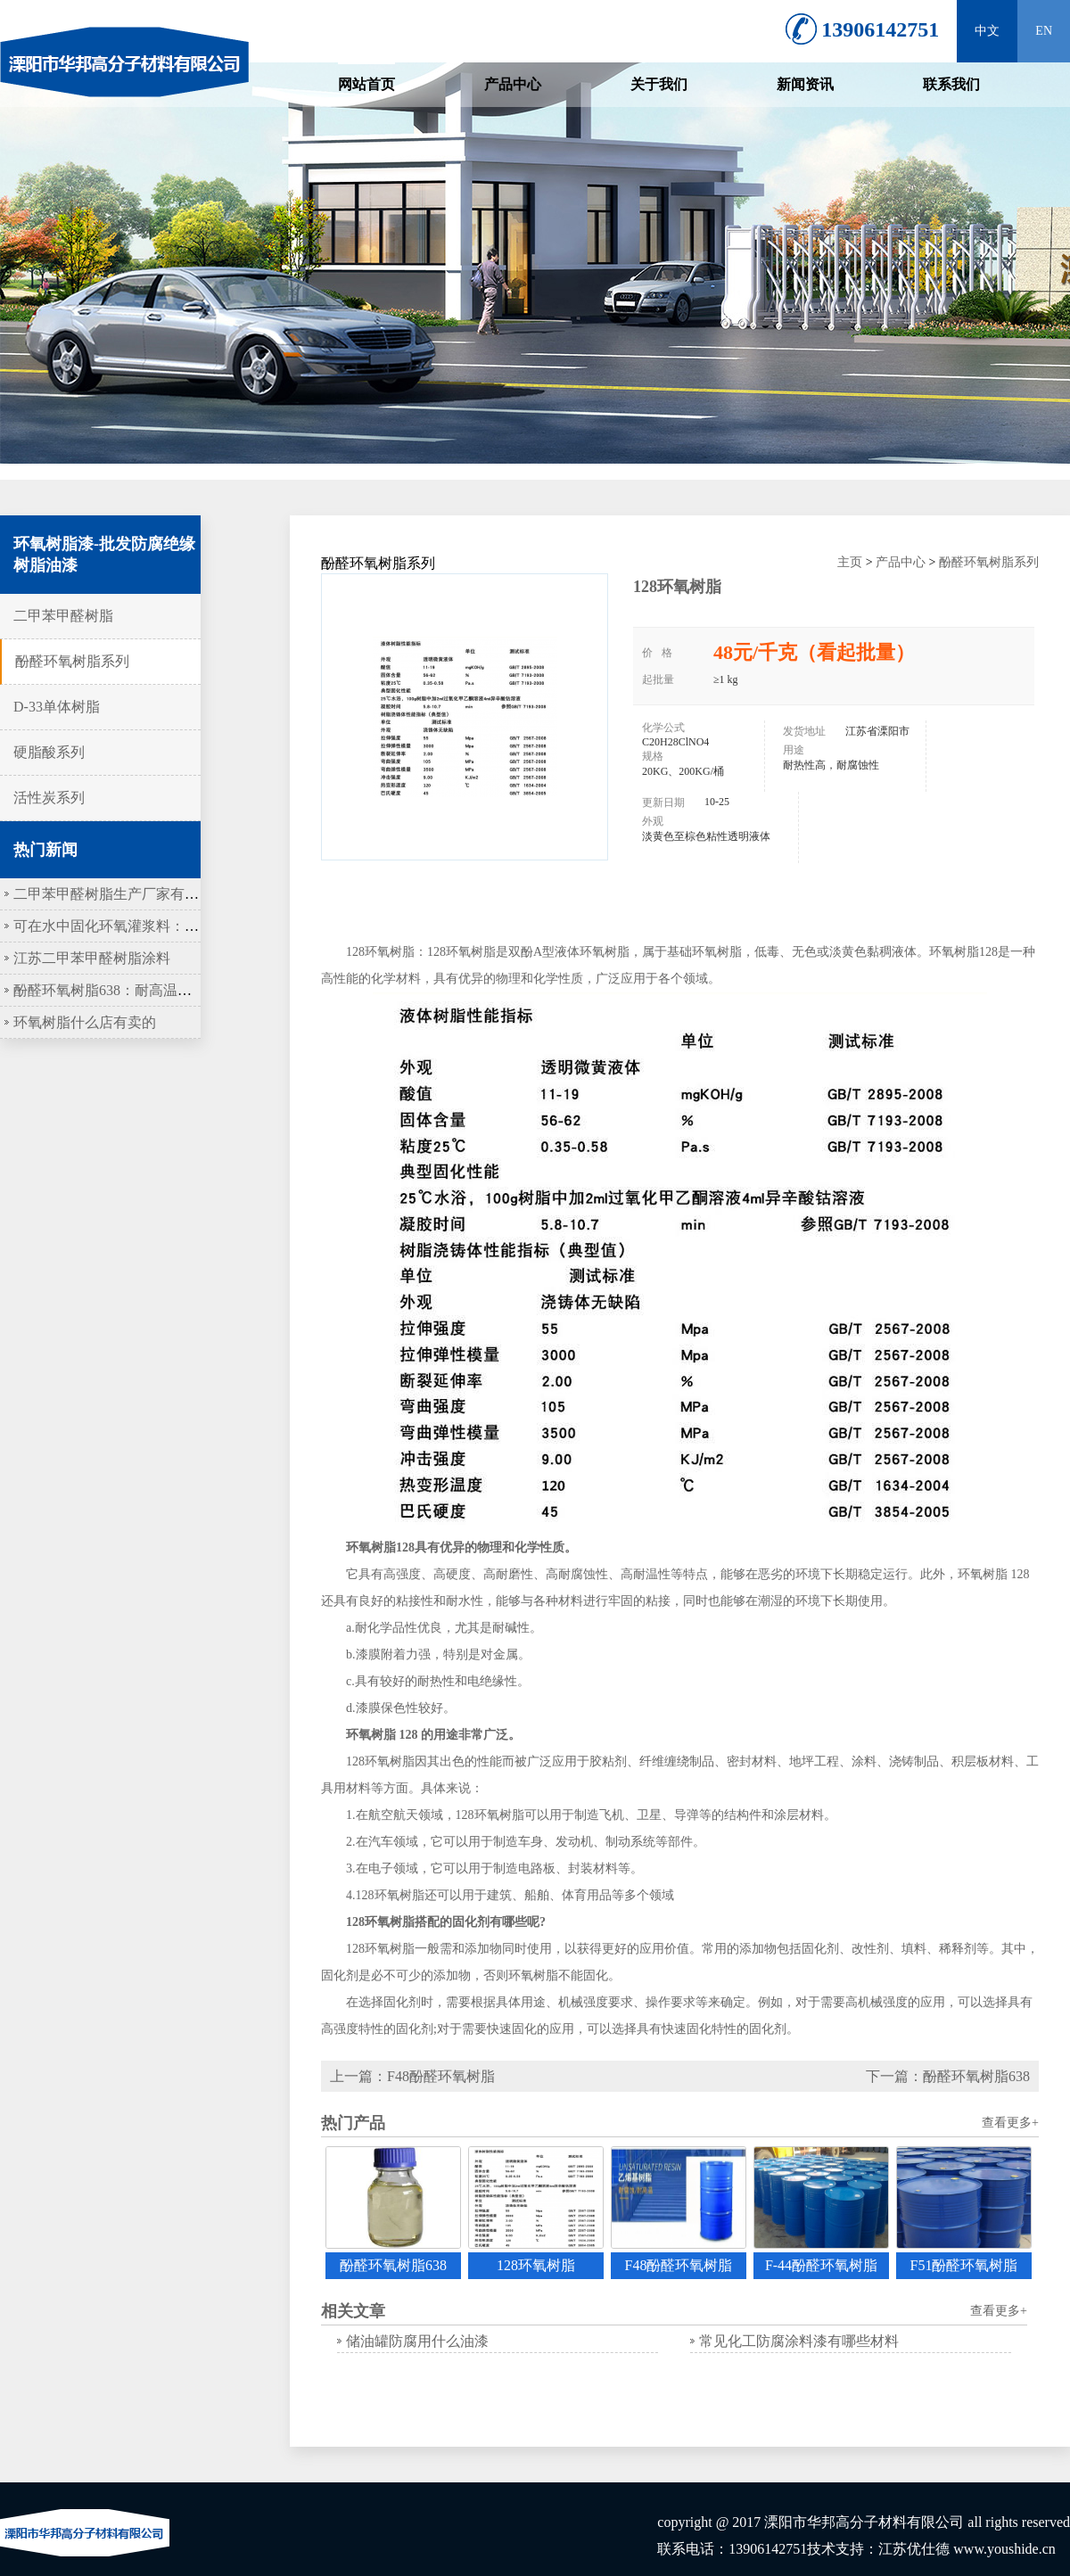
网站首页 (366, 84)
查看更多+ (1010, 2122)
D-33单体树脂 (56, 706)
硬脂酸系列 (49, 752)
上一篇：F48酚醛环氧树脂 (412, 2076)
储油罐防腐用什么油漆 (417, 2341)
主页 (849, 562)
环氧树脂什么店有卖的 (84, 1022)
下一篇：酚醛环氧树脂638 (948, 2076)
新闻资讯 (805, 84)
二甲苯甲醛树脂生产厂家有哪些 (113, 893)
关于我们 (658, 84)
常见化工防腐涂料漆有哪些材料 (799, 2341)
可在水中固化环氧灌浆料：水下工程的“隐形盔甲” (169, 926)
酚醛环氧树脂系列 (72, 661)
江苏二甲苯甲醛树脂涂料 (91, 958)
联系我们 (951, 84)
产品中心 (512, 84)
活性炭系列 (49, 797)
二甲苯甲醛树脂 (63, 615)
